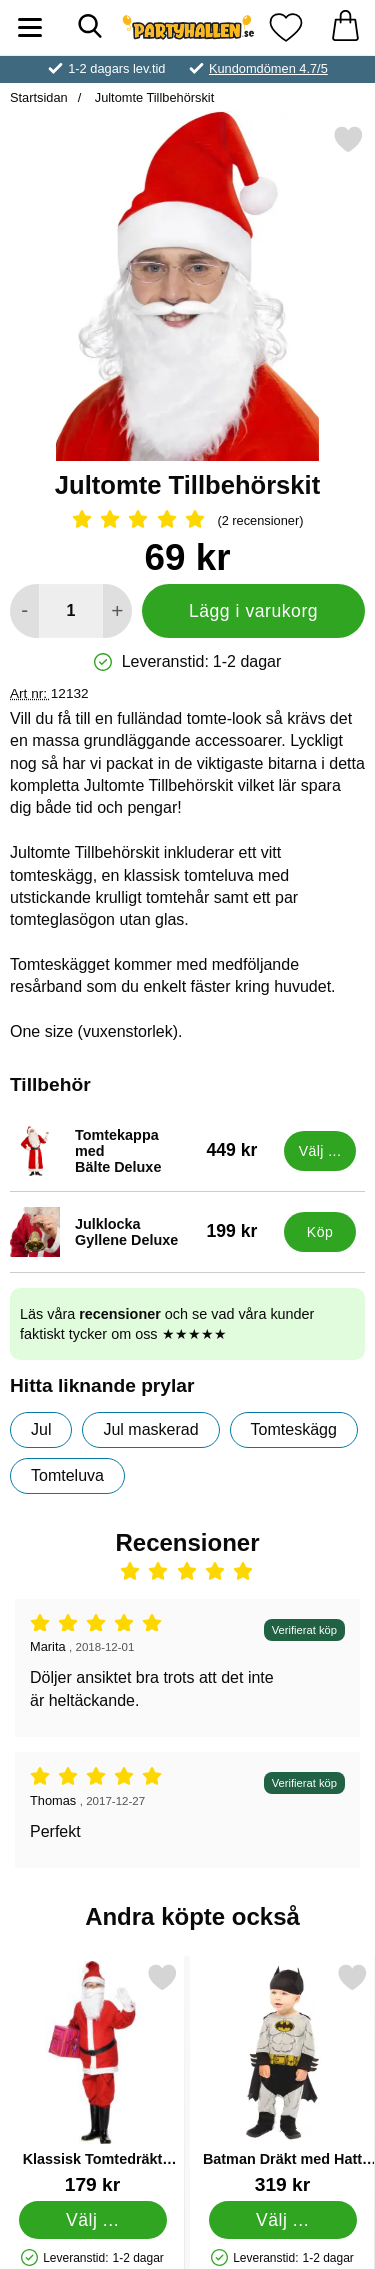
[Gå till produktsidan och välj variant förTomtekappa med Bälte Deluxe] (320, 1151)
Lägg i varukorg (253, 611)
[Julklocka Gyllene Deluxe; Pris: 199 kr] (142, 1232)
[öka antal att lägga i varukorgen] (117, 611)
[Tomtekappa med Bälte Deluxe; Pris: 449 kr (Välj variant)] (142, 1151)
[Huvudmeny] (30, 27)
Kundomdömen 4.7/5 (268, 68)
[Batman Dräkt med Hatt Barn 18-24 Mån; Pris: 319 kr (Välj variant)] (282, 2078)
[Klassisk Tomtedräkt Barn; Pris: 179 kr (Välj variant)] (92, 2078)
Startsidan (39, 97)
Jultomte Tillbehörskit (152, 97)
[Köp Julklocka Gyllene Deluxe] (320, 1232)
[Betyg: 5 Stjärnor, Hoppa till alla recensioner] (187, 521)
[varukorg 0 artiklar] (345, 27)
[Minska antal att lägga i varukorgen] (24, 611)
